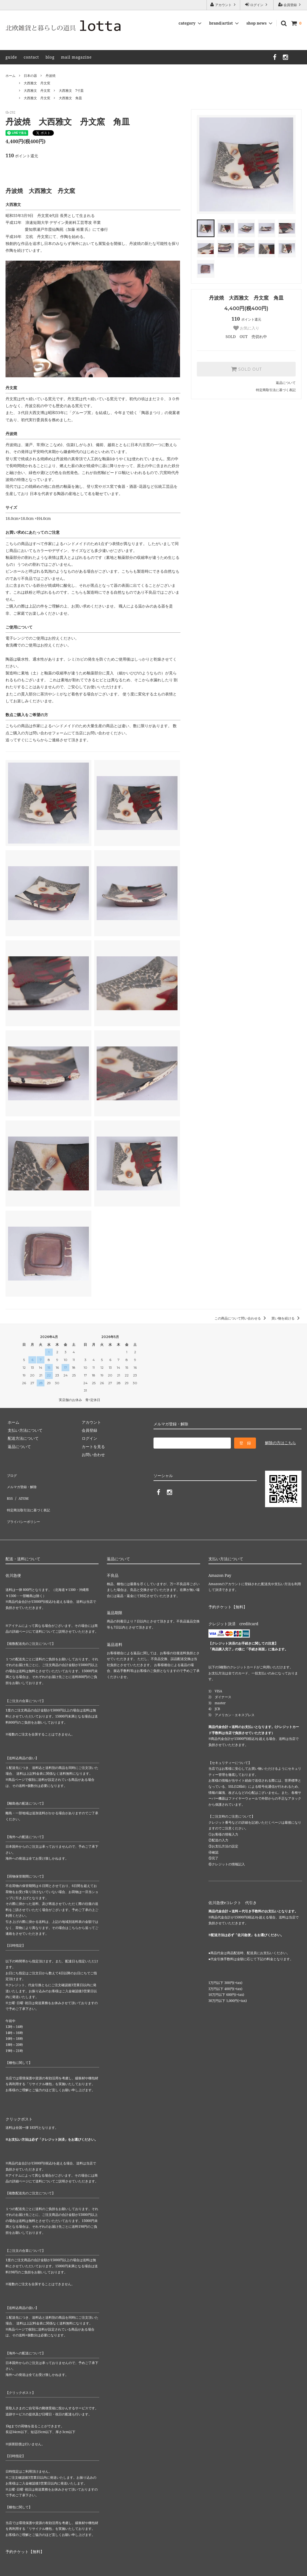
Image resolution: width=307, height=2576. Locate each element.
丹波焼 (50, 75)
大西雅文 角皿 (70, 98)
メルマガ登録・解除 (23, 1482)
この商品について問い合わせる (241, 1318)
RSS (9, 1490)
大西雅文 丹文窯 (37, 83)
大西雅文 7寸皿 (71, 90)
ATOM (21, 1490)
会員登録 (290, 4)
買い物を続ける (286, 1318)
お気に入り (246, 328)
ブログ (11, 1473)
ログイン (257, 4)
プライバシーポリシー (25, 1506)
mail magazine (76, 57)
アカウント (223, 4)
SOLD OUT (246, 369)
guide (11, 57)
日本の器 (30, 75)
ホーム (10, 75)
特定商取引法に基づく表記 (276, 390)
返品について (286, 382)
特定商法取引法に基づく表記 (31, 1498)
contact (31, 57)
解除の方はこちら (280, 1442)
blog (50, 57)
